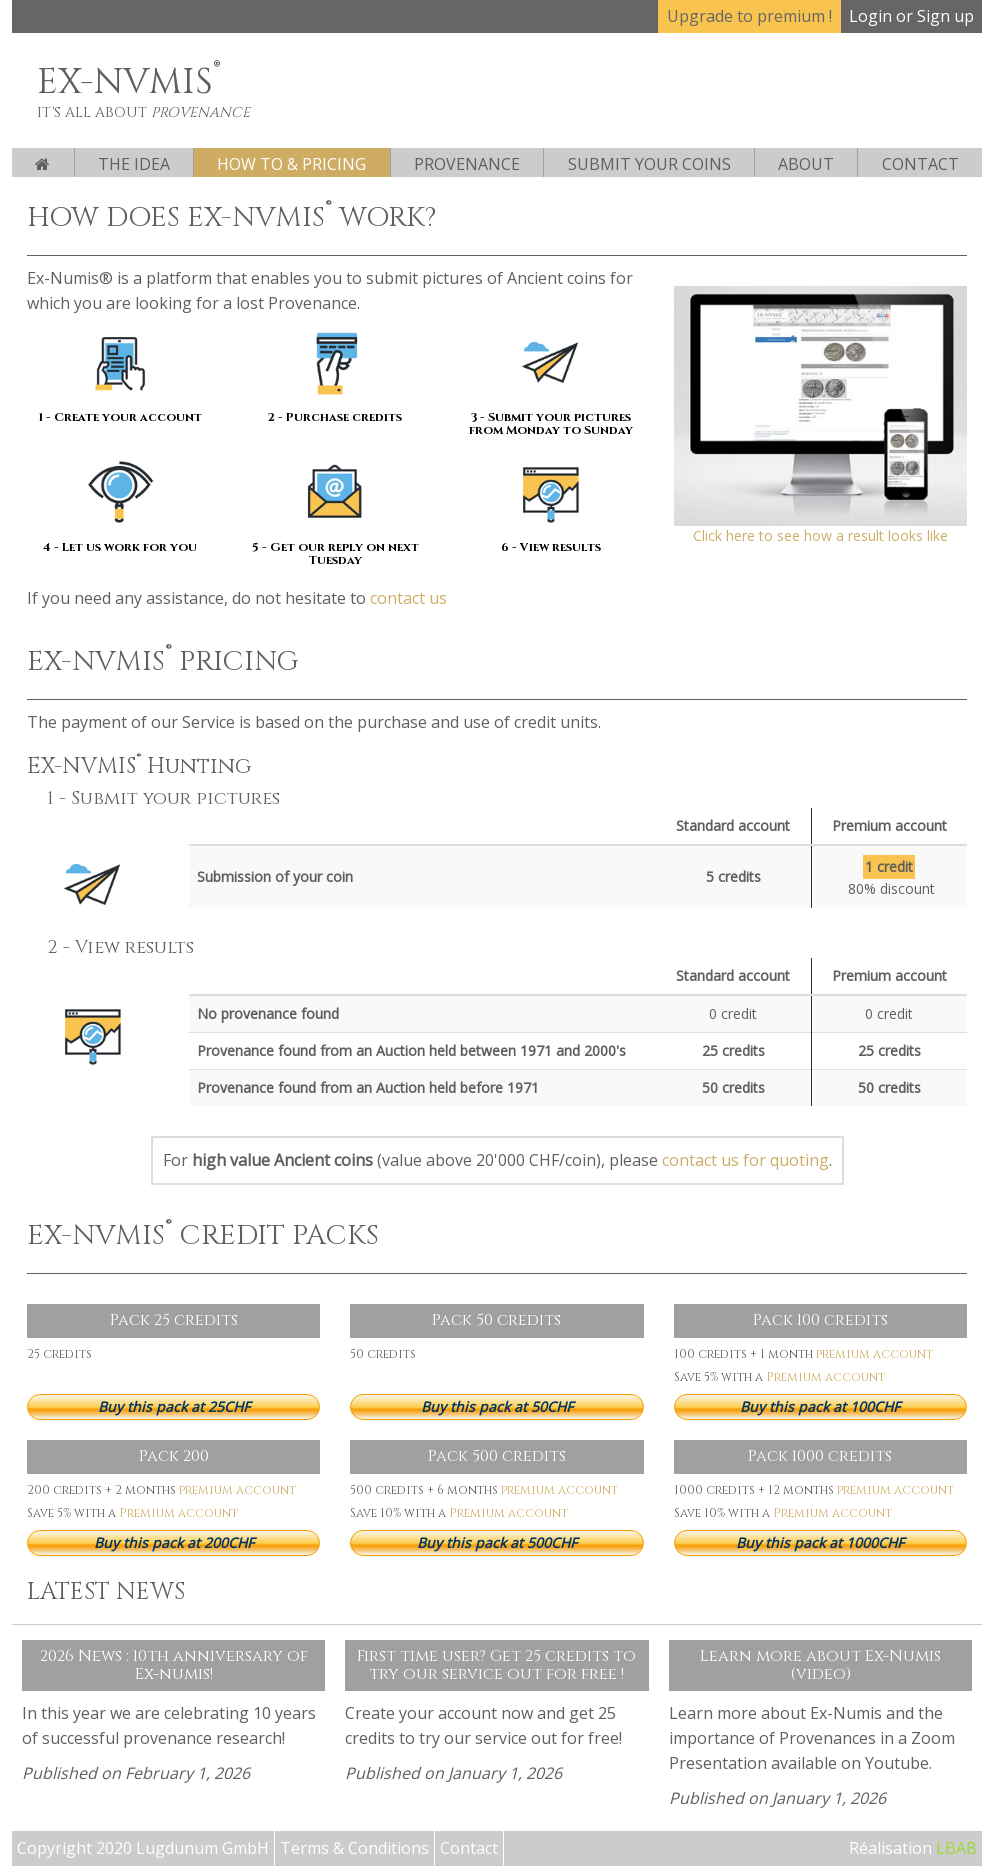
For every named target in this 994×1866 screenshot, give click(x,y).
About (806, 164)
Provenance (467, 164)
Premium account (825, 1377)
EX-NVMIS (129, 82)
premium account (874, 1354)
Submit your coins (649, 164)
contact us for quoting (745, 1160)
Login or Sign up (911, 16)
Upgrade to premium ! (749, 16)
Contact (920, 164)
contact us (408, 598)
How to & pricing (291, 164)
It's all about (143, 112)
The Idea (134, 164)
